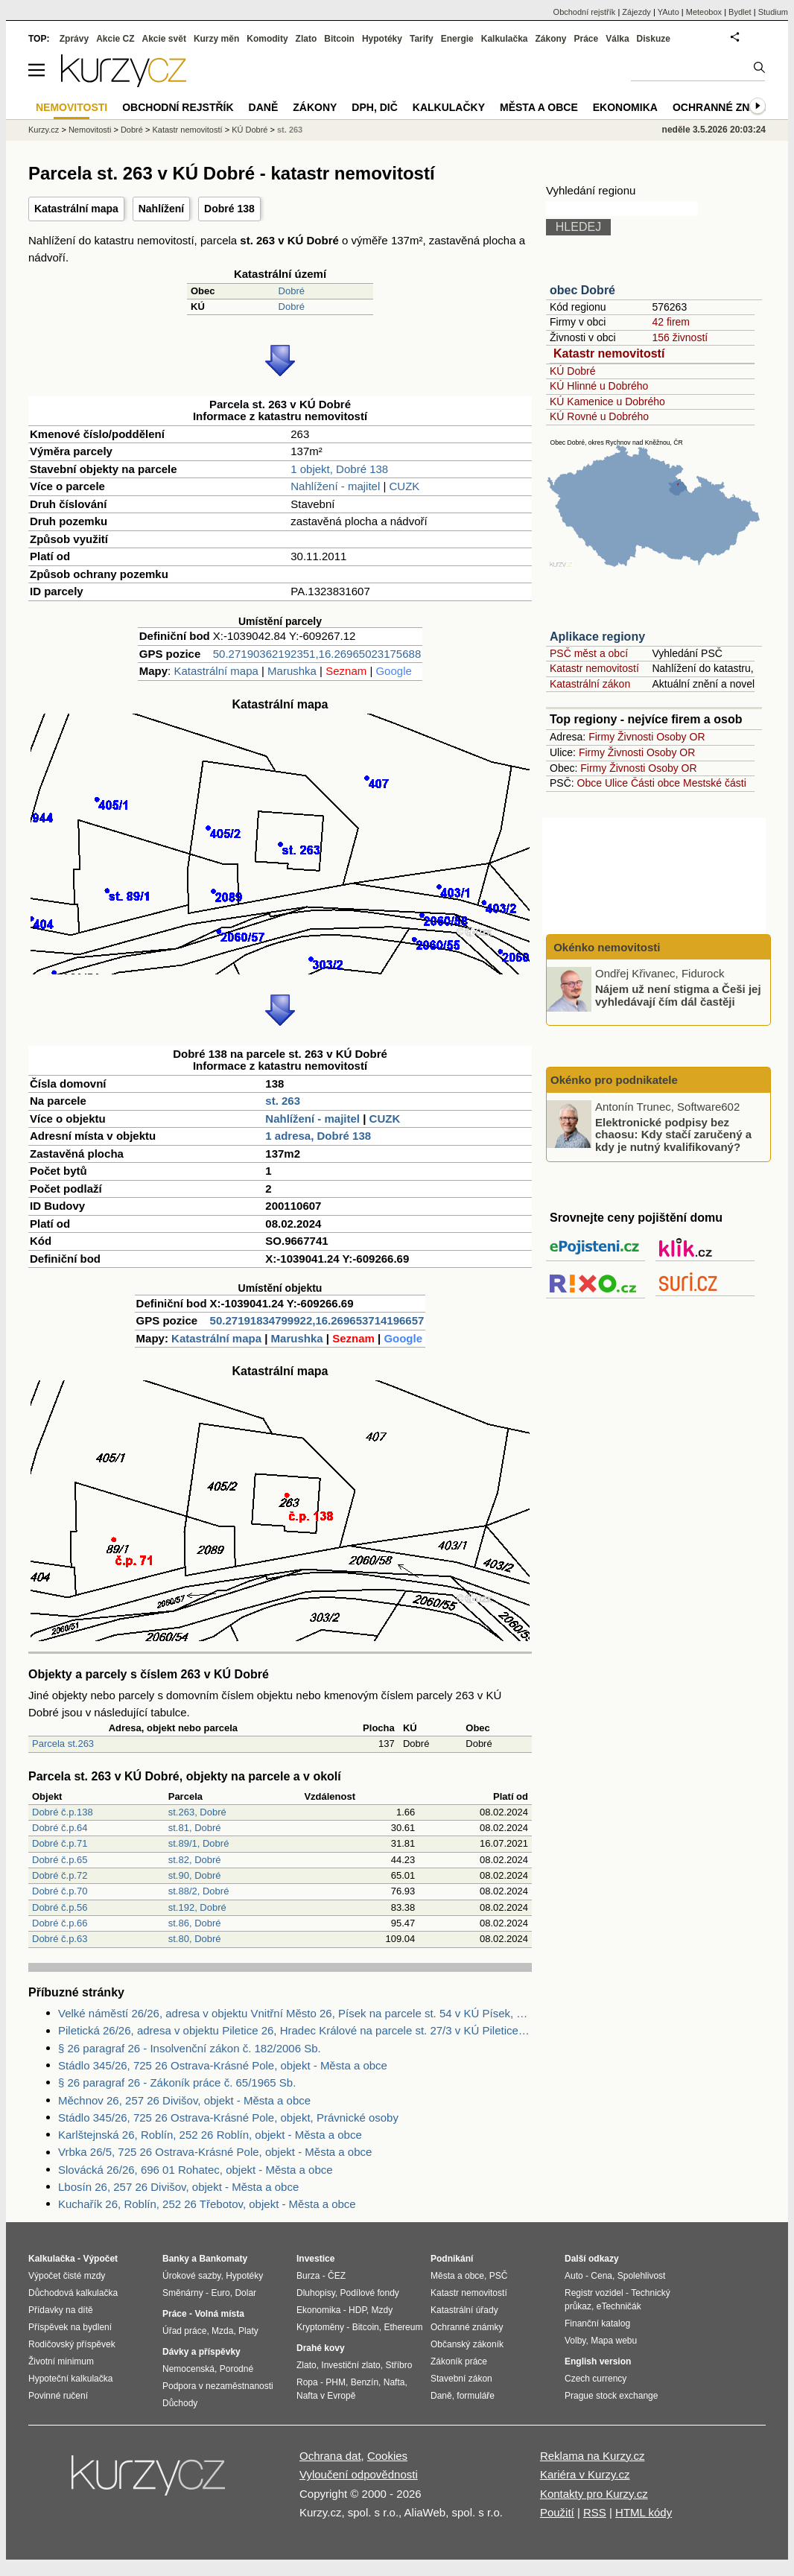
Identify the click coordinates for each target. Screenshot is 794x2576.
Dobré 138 (229, 209)
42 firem (671, 322)
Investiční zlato (350, 2365)
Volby (575, 2340)
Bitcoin (339, 39)
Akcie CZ (115, 39)
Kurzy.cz (43, 129)
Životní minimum (61, 2361)
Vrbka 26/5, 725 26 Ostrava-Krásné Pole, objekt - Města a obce (215, 2151)
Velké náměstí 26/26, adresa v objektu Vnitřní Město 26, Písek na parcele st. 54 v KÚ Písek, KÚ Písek (295, 2013)
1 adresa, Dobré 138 (318, 1135)
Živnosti (635, 737)
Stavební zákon (461, 2378)
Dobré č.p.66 (59, 1923)
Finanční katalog (597, 2323)
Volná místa (219, 2314)
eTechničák (619, 2306)
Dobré (292, 290)
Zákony (550, 39)
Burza (308, 2276)
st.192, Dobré (197, 1907)
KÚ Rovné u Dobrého (599, 416)
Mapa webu (614, 2340)
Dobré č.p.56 (59, 1907)
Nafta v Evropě (325, 2396)
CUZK (405, 486)
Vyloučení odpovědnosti (358, 2474)
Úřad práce (184, 2331)
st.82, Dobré (194, 1859)
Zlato (306, 39)
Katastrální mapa (76, 209)
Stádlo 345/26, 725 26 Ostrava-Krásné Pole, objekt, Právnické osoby (228, 2117)
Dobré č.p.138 (62, 1812)
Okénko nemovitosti (605, 947)
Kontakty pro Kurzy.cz (594, 2493)
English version (598, 2361)
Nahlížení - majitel (335, 486)
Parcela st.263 (63, 1743)
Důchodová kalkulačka (73, 2293)
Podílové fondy (369, 2293)
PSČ (498, 2276)
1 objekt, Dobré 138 (339, 469)
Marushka (292, 670)
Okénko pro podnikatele (614, 1079)
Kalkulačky (449, 107)
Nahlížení (161, 209)
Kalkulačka (504, 39)
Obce (589, 783)
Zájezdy (636, 11)
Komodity (267, 39)
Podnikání (452, 2258)
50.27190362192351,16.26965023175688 (317, 653)
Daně (264, 107)
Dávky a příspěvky (201, 2352)
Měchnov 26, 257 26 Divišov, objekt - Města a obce (184, 2100)
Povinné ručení (58, 2396)
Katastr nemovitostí (608, 353)
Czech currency (595, 2378)
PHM (335, 2382)
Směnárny (182, 2293)
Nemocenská (188, 2369)
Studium (773, 11)
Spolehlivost (641, 2276)
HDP (357, 2310)
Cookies (387, 2455)
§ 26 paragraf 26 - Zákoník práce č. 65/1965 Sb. (177, 2082)
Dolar (245, 2293)
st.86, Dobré (194, 1923)
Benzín (364, 2382)
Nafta (394, 2382)
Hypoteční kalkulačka (70, 2378)
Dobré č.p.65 (59, 1859)
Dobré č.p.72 (59, 1875)
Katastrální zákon (590, 684)
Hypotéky (382, 39)
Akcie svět (164, 39)
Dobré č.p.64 (59, 1827)
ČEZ (337, 2276)
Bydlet (740, 11)
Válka (617, 39)
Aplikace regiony (597, 636)
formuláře (476, 2396)
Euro (220, 2293)
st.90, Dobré (194, 1875)
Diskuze (653, 39)
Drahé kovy (320, 2348)
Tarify (421, 39)
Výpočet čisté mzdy (66, 2276)
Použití (557, 2512)
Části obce (655, 783)
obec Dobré (582, 290)
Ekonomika (625, 107)
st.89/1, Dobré (198, 1843)
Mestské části (714, 783)
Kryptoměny (320, 2327)
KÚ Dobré (572, 371)
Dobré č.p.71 (59, 1843)
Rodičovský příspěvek (71, 2344)
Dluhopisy (315, 2293)
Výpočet (100, 2258)
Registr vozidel (594, 2293)
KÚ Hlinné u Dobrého (599, 386)
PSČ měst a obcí (589, 653)
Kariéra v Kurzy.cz (585, 2474)
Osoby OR (680, 737)
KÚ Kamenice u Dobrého (607, 401)
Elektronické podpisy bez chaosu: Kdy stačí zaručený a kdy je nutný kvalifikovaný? (673, 1133)
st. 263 (282, 1100)
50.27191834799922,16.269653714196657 (317, 1320)
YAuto (668, 11)
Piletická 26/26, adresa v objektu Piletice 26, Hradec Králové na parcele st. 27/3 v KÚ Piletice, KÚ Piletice (295, 2030)
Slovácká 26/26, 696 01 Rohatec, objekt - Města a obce (195, 2169)
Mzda (222, 2331)
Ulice (616, 783)
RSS (594, 2512)
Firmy (601, 737)
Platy (248, 2331)
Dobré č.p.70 (59, 1891)
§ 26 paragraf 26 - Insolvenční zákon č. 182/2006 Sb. (189, 2048)
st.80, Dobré (194, 1938)
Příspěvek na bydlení (70, 2327)
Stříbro (398, 2365)
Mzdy (382, 2310)
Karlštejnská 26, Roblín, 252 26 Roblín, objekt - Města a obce (210, 2134)
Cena (601, 2276)
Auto (574, 2276)
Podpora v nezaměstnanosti (217, 2386)
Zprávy (74, 39)
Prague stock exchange (611, 2396)
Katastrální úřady (464, 2310)
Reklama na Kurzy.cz (592, 2455)
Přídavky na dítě (60, 2310)
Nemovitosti (90, 129)
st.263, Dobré (197, 1812)
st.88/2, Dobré (198, 1891)
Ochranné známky (727, 107)
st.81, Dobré (194, 1827)
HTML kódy (643, 2512)
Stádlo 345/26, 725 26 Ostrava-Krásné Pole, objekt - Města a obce (222, 2065)
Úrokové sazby (191, 2276)
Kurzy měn (216, 39)
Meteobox (704, 11)
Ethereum (403, 2327)
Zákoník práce (459, 2361)
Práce (586, 39)
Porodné (236, 2369)
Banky (175, 2258)
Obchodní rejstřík (584, 11)
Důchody (179, 2403)
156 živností (680, 337)
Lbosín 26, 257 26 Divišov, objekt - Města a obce (178, 2186)
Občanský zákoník (467, 2344)
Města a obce (539, 107)
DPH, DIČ (374, 107)
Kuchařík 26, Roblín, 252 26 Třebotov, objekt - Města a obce (207, 2204)
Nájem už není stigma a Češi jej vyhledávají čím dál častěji (678, 995)
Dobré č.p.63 (59, 1938)
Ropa (307, 2382)
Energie (457, 39)
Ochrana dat (330, 2455)
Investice (315, 2258)
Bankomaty (223, 2258)
